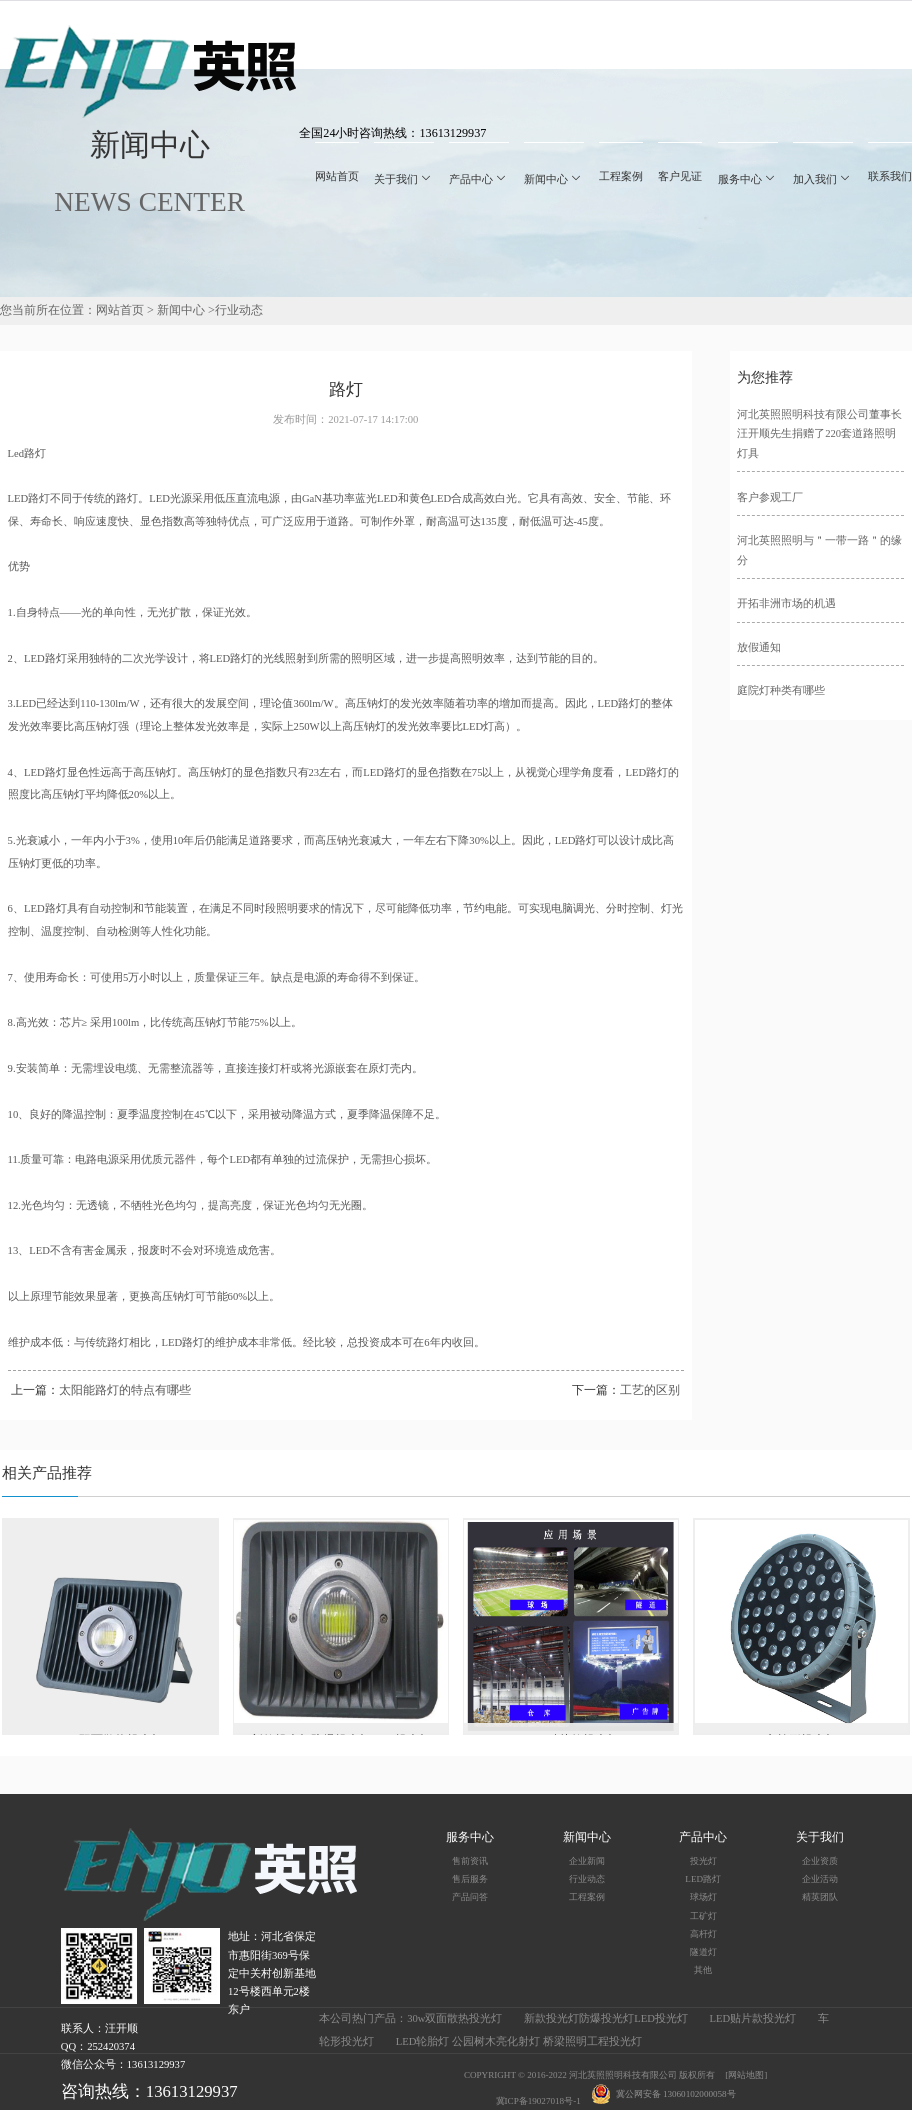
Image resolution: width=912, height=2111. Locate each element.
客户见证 (680, 176)
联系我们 (890, 176)
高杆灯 (703, 1934)
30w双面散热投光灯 (454, 2018)
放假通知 (759, 647)
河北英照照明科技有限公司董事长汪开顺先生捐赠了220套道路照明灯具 (819, 434)
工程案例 (621, 176)
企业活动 (820, 1879)
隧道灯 (703, 1952)
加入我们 (823, 179)
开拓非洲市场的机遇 (786, 603)
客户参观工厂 (770, 497)
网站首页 (337, 176)
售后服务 (470, 1879)
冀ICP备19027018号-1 (538, 2101)
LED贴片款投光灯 (752, 2018)
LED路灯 (703, 1879)
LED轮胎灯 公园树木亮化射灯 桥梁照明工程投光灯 (519, 2041)
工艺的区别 (650, 1390)
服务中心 (748, 179)
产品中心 (479, 179)
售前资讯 (470, 1861)
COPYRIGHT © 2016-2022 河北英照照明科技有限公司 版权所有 (589, 2075)
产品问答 (470, 1897)
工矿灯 (703, 1916)
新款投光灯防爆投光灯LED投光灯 (606, 2018)
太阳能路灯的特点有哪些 (125, 1390)
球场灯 (703, 1897)
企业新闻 (587, 1861)
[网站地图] (746, 2075)
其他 (703, 1970)
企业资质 (820, 1861)
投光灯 (703, 1861)
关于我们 (404, 179)
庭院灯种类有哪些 (781, 690)
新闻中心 (554, 179)
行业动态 (239, 310)
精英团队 (820, 1897)
